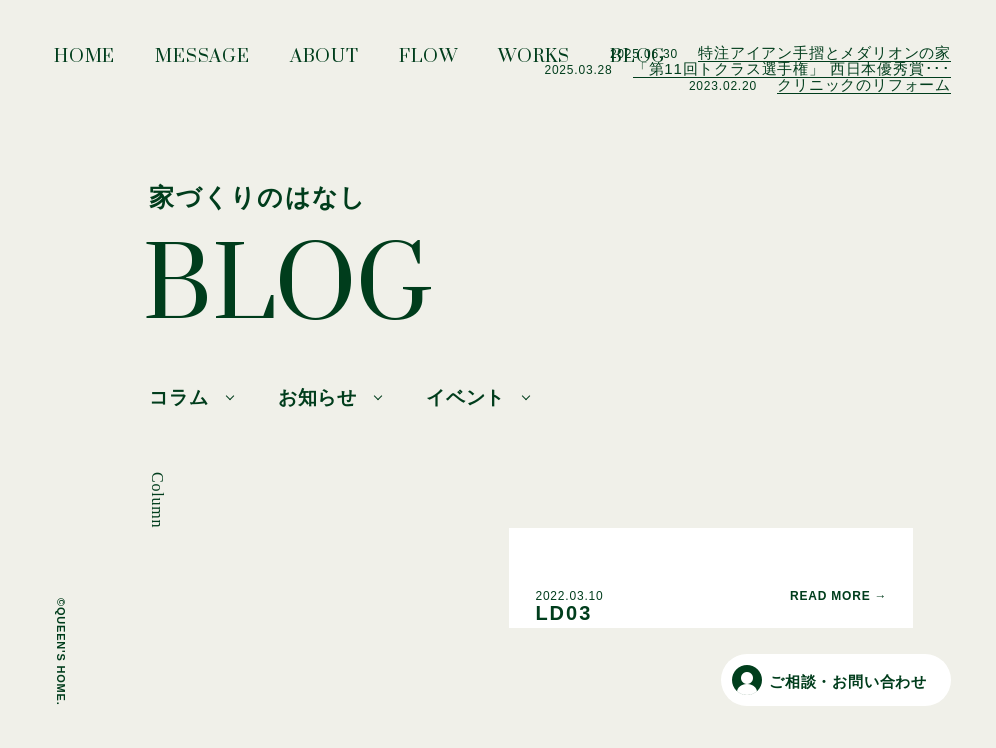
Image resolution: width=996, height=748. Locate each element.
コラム (178, 397)
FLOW (428, 62)
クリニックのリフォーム (864, 84)
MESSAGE (202, 62)
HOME (84, 62)
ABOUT (324, 62)
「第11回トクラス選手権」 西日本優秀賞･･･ (792, 68)
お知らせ (317, 397)
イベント (465, 397)
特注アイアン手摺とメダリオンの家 (824, 52)
